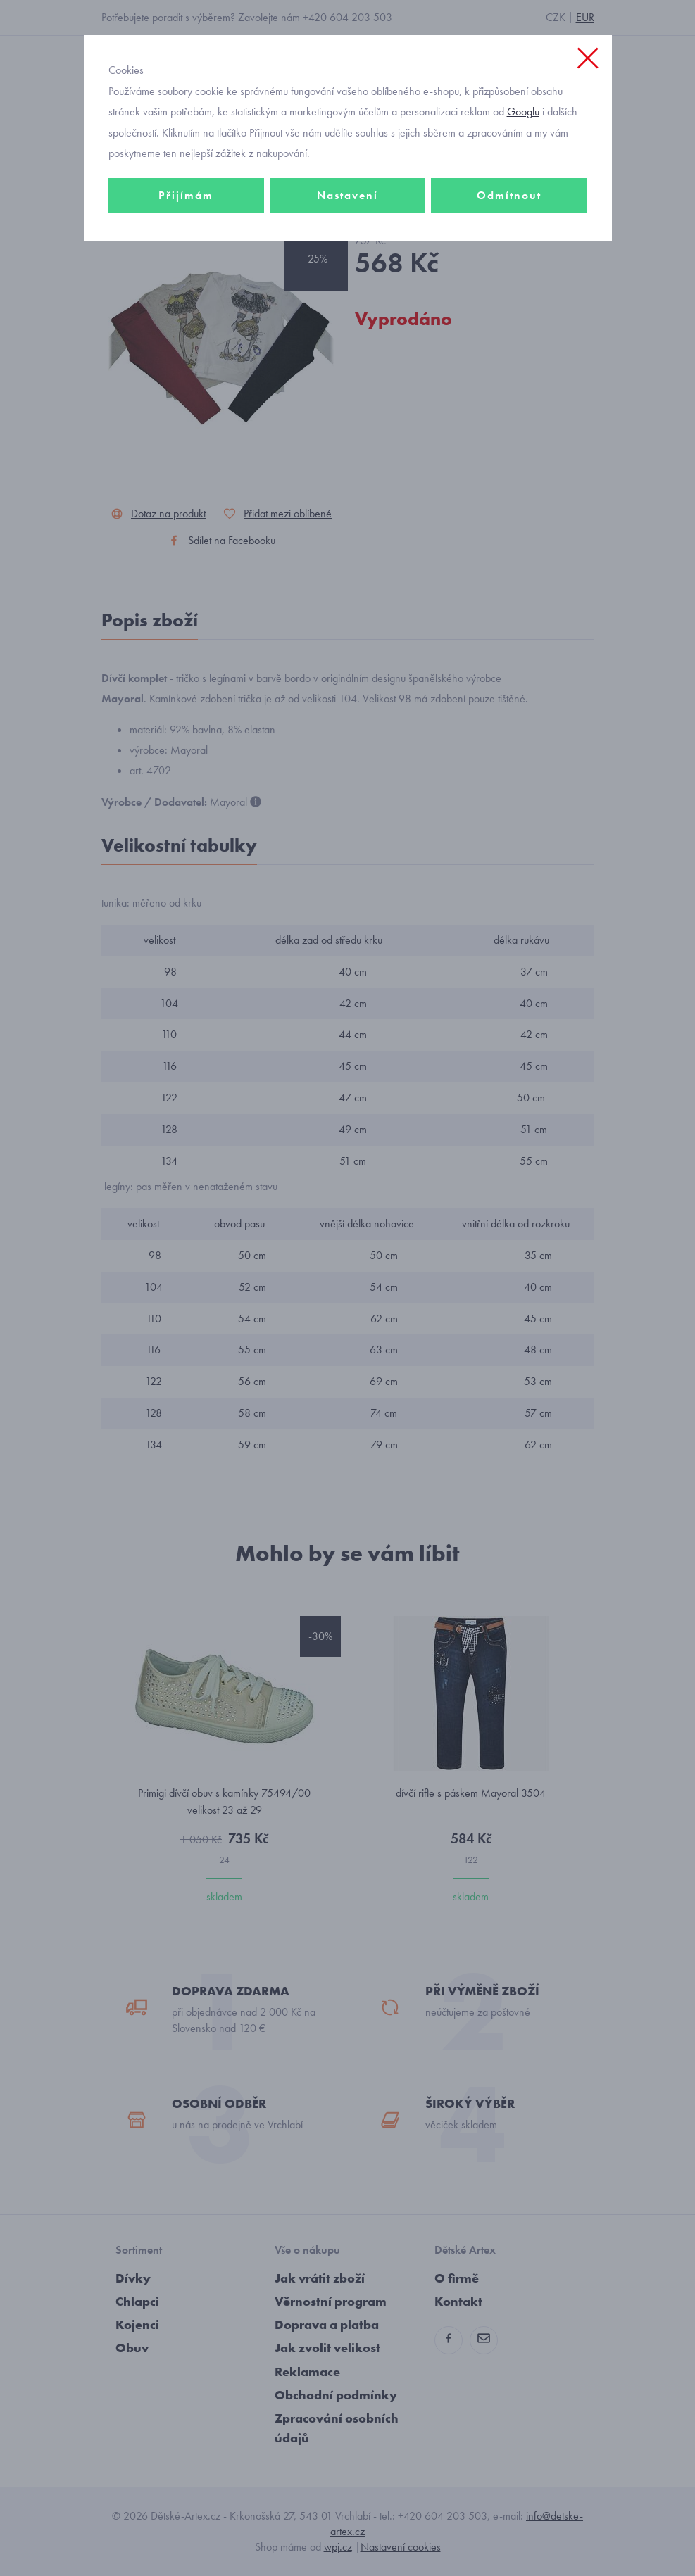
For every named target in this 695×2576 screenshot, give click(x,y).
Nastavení (347, 195)
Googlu (523, 111)
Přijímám (185, 195)
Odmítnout (509, 195)
